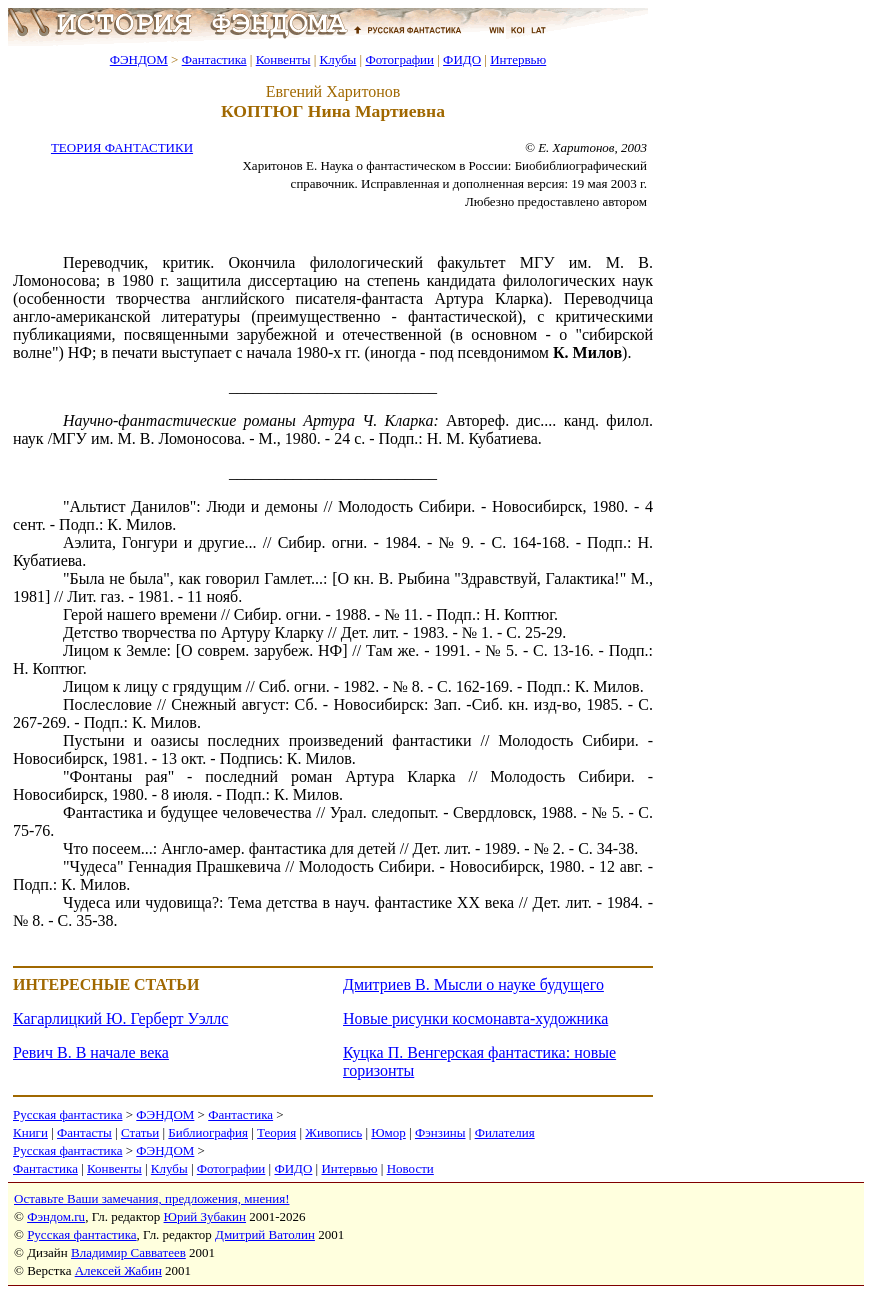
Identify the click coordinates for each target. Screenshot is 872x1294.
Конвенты (283, 59)
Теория (276, 1132)
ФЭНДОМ (139, 59)
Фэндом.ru (56, 1216)
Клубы (337, 59)
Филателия (505, 1132)
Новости (410, 1168)
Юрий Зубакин (205, 1216)
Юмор (388, 1132)
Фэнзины (440, 1132)
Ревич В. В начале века (91, 1052)
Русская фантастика (67, 1114)
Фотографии (399, 59)
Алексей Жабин (118, 1270)
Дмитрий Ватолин (265, 1234)
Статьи (140, 1132)
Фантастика (214, 59)
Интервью (518, 59)
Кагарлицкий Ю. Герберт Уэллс (120, 1018)
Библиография (208, 1132)
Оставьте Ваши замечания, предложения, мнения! (151, 1198)
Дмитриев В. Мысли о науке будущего (473, 984)
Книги (30, 1132)
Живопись (333, 1132)
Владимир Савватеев (128, 1252)
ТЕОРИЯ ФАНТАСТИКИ (122, 147)
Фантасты (84, 1132)
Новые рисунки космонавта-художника (475, 1018)
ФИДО (462, 59)
